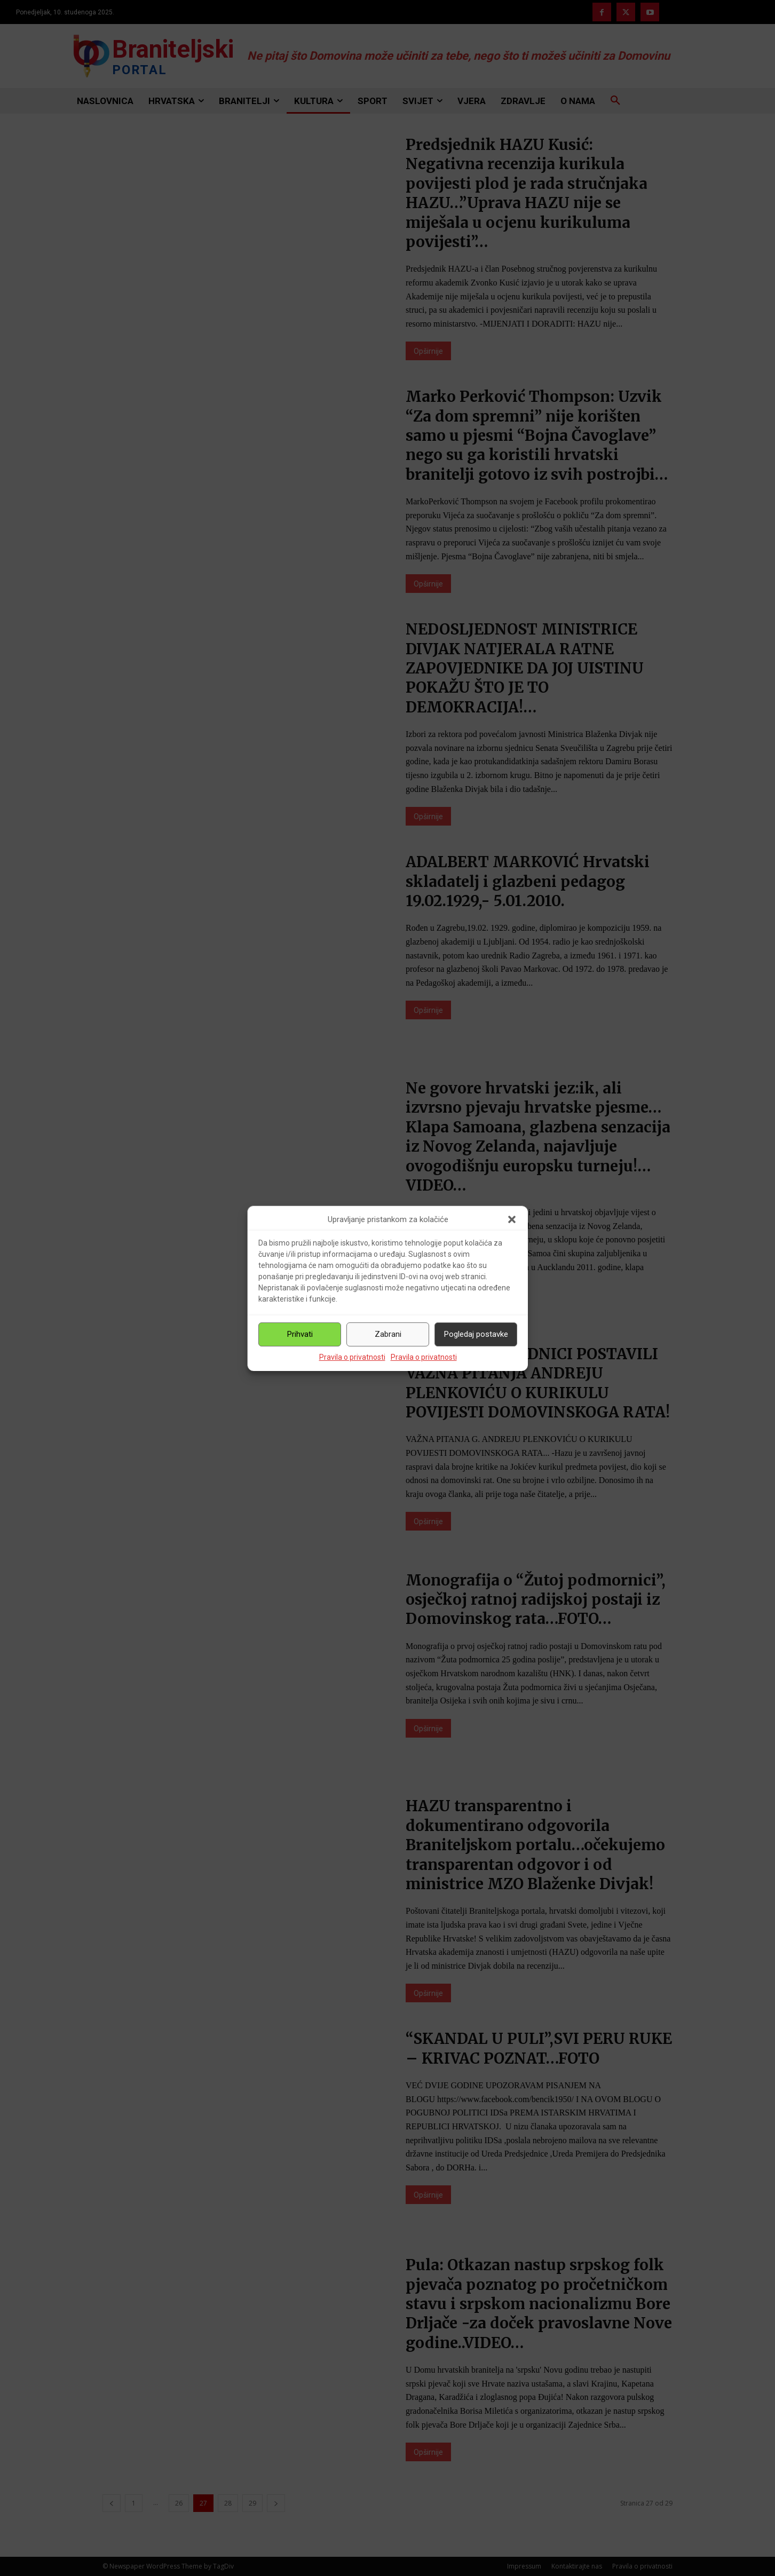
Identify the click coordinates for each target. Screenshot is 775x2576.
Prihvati (300, 1334)
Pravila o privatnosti (352, 1357)
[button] (512, 1219)
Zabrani (388, 1334)
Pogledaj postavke (476, 1334)
